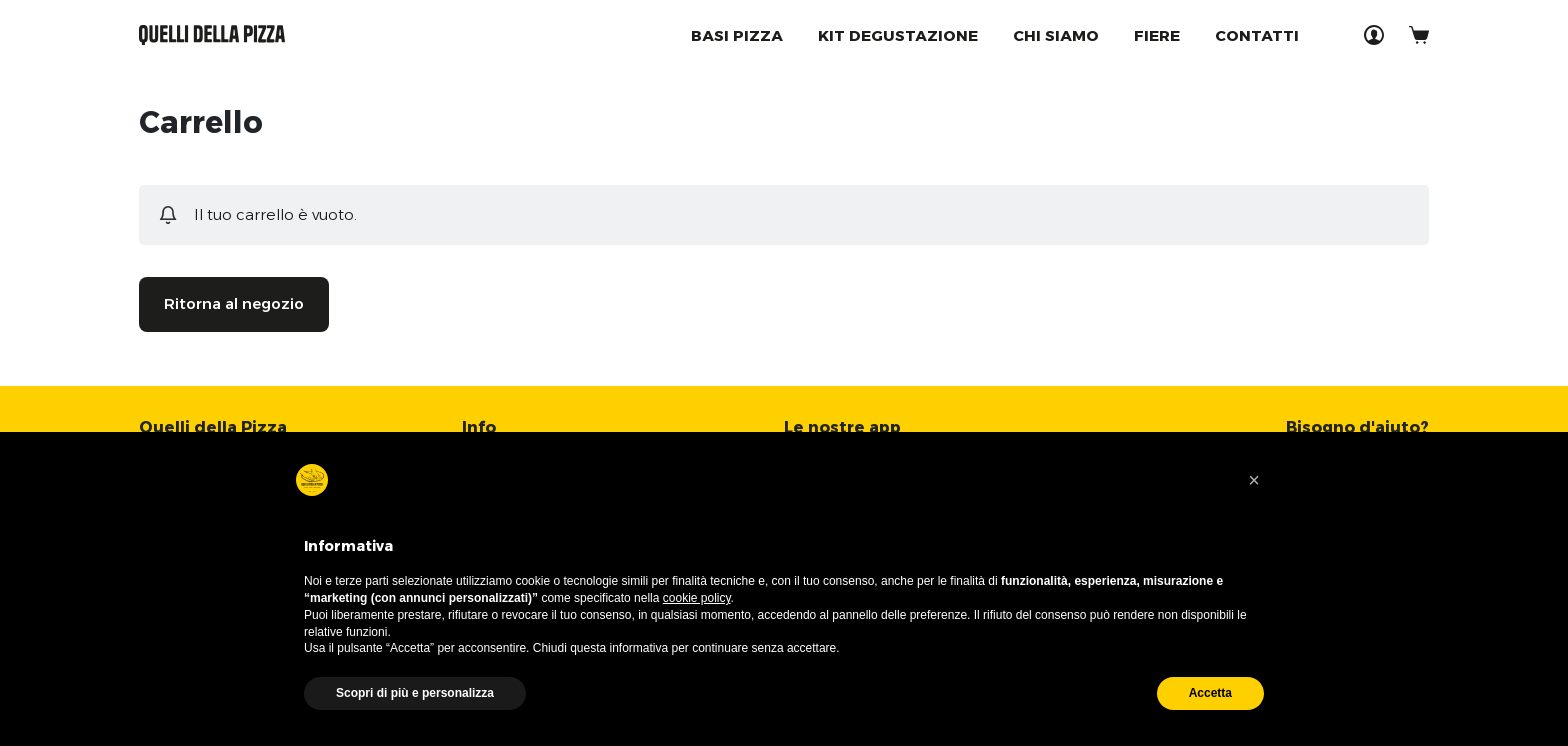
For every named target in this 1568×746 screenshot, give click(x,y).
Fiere (1157, 35)
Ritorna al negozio (234, 303)
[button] (1254, 480)
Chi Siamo (1056, 35)
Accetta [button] (1210, 693)
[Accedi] (1374, 35)
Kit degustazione (898, 35)
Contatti (1257, 35)
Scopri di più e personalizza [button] (415, 693)
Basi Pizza (737, 35)
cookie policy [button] (697, 598)
